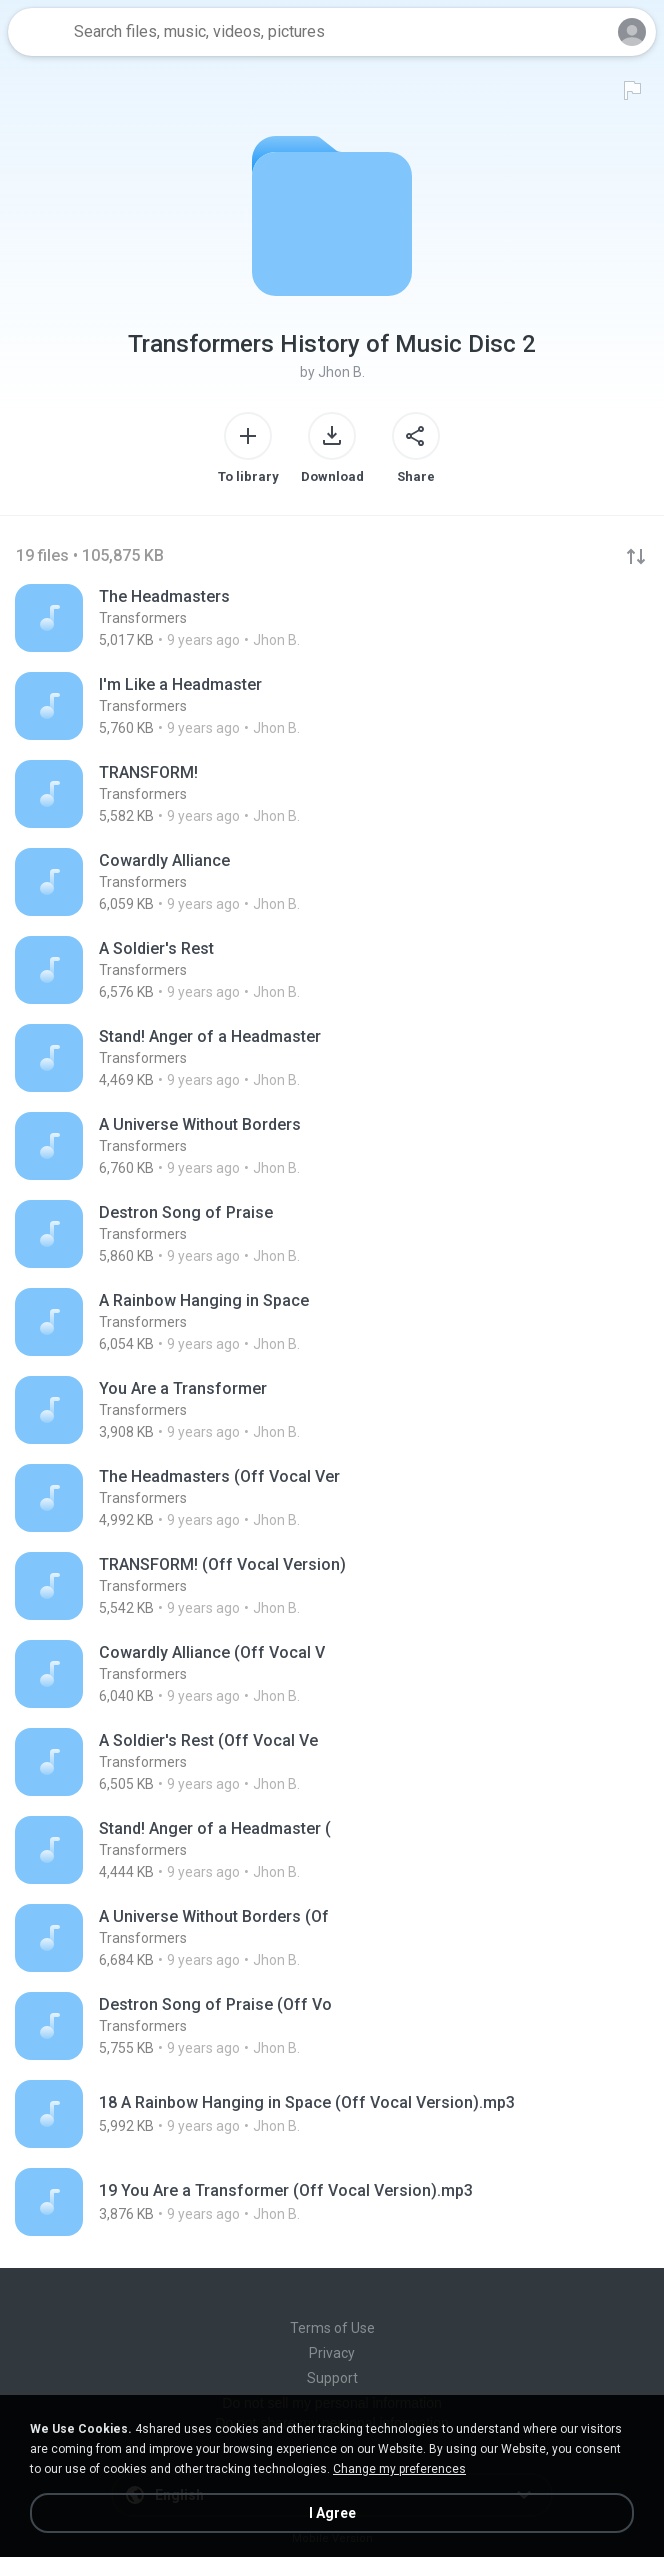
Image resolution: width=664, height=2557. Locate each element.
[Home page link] (38, 32)
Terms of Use (332, 2328)
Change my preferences (399, 2469)
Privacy (332, 2353)
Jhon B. (341, 372)
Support (332, 2378)
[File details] (332, 618)
